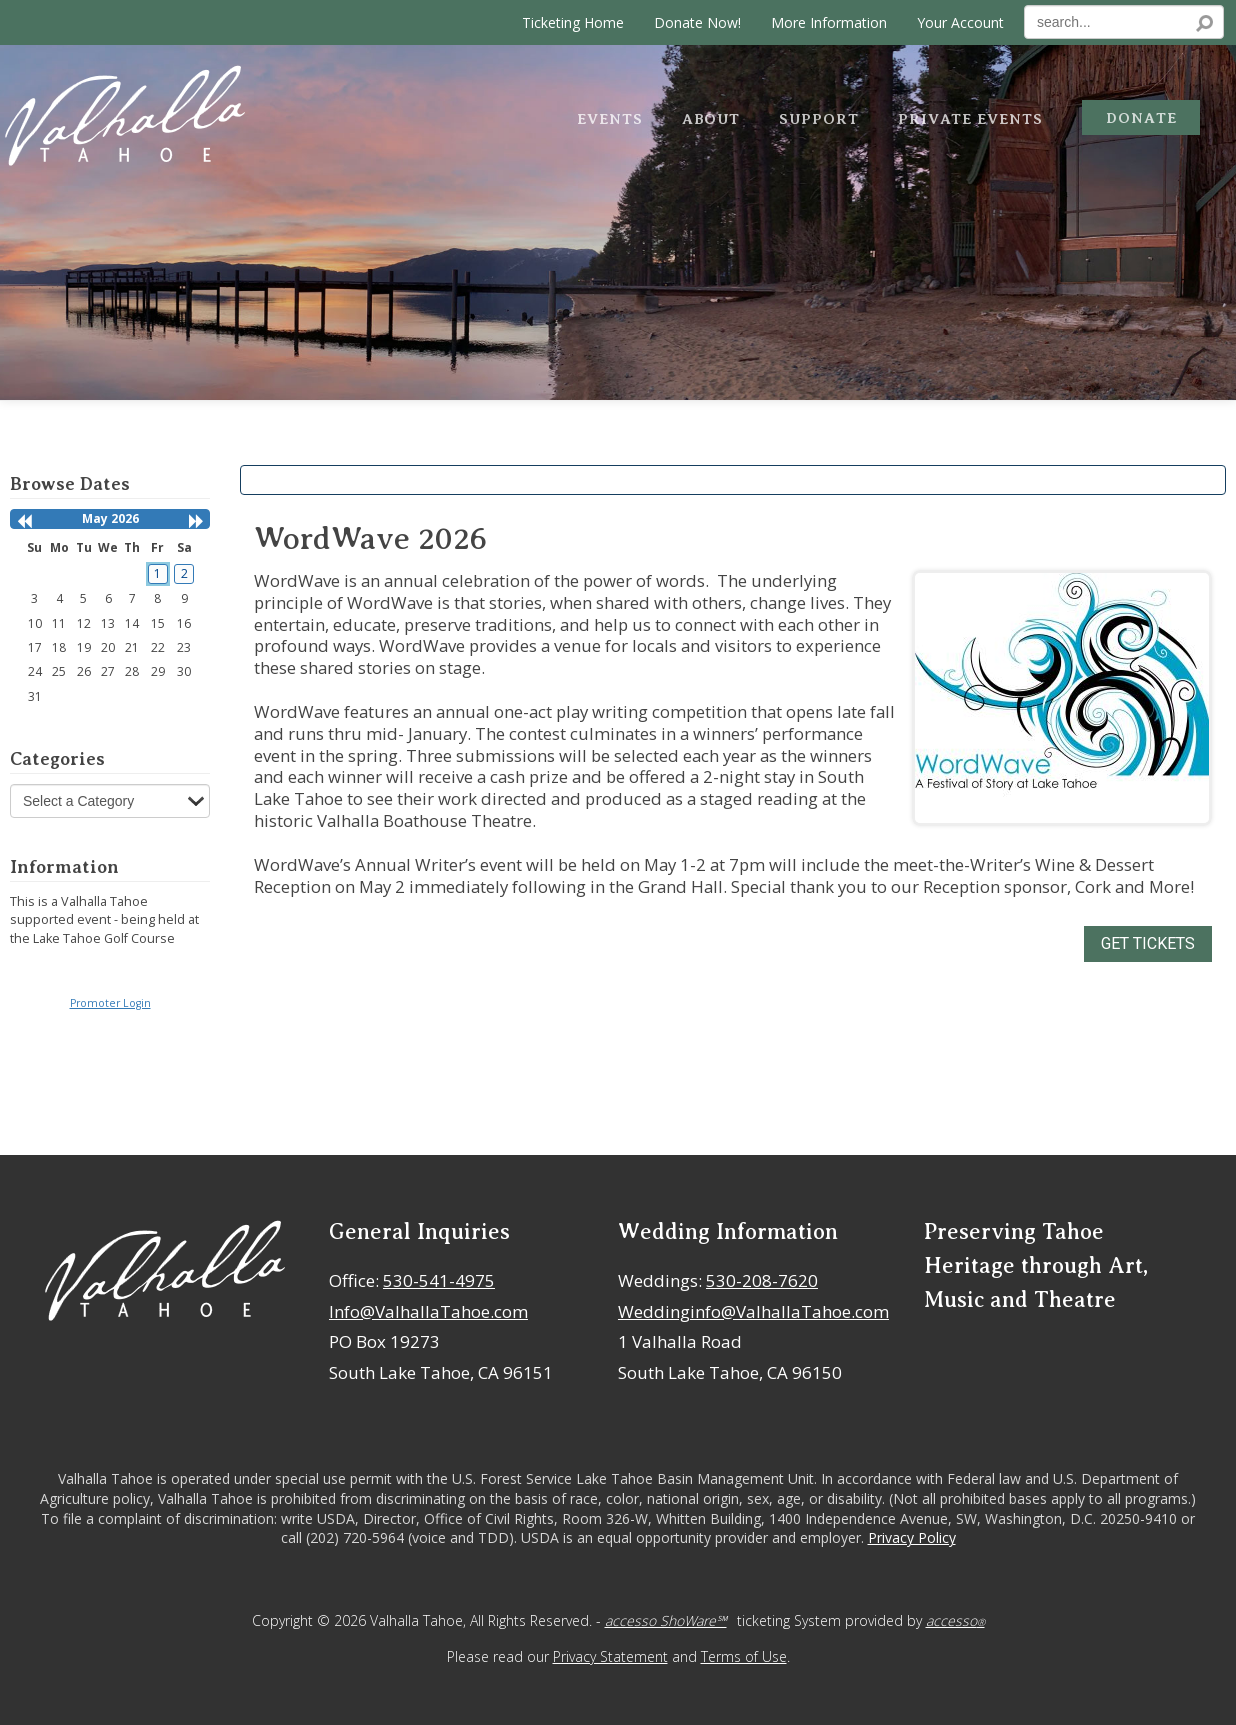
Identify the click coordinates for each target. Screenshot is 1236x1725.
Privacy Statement (610, 1656)
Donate (1141, 118)
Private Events (970, 119)
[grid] (110, 621)
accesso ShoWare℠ (666, 1620)
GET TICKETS (1148, 943)
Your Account (960, 22)
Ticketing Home (573, 22)
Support (819, 119)
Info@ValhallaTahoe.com (428, 1311)
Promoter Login (110, 1003)
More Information (829, 22)
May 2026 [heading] (110, 518)
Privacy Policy (912, 1537)
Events (610, 119)
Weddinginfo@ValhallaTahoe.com (753, 1311)
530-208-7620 (762, 1280)
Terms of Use (744, 1656)
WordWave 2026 (370, 538)
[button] (24, 521)
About (711, 119)
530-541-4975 (439, 1280)
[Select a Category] (110, 801)
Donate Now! (697, 22)
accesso (955, 1620)
